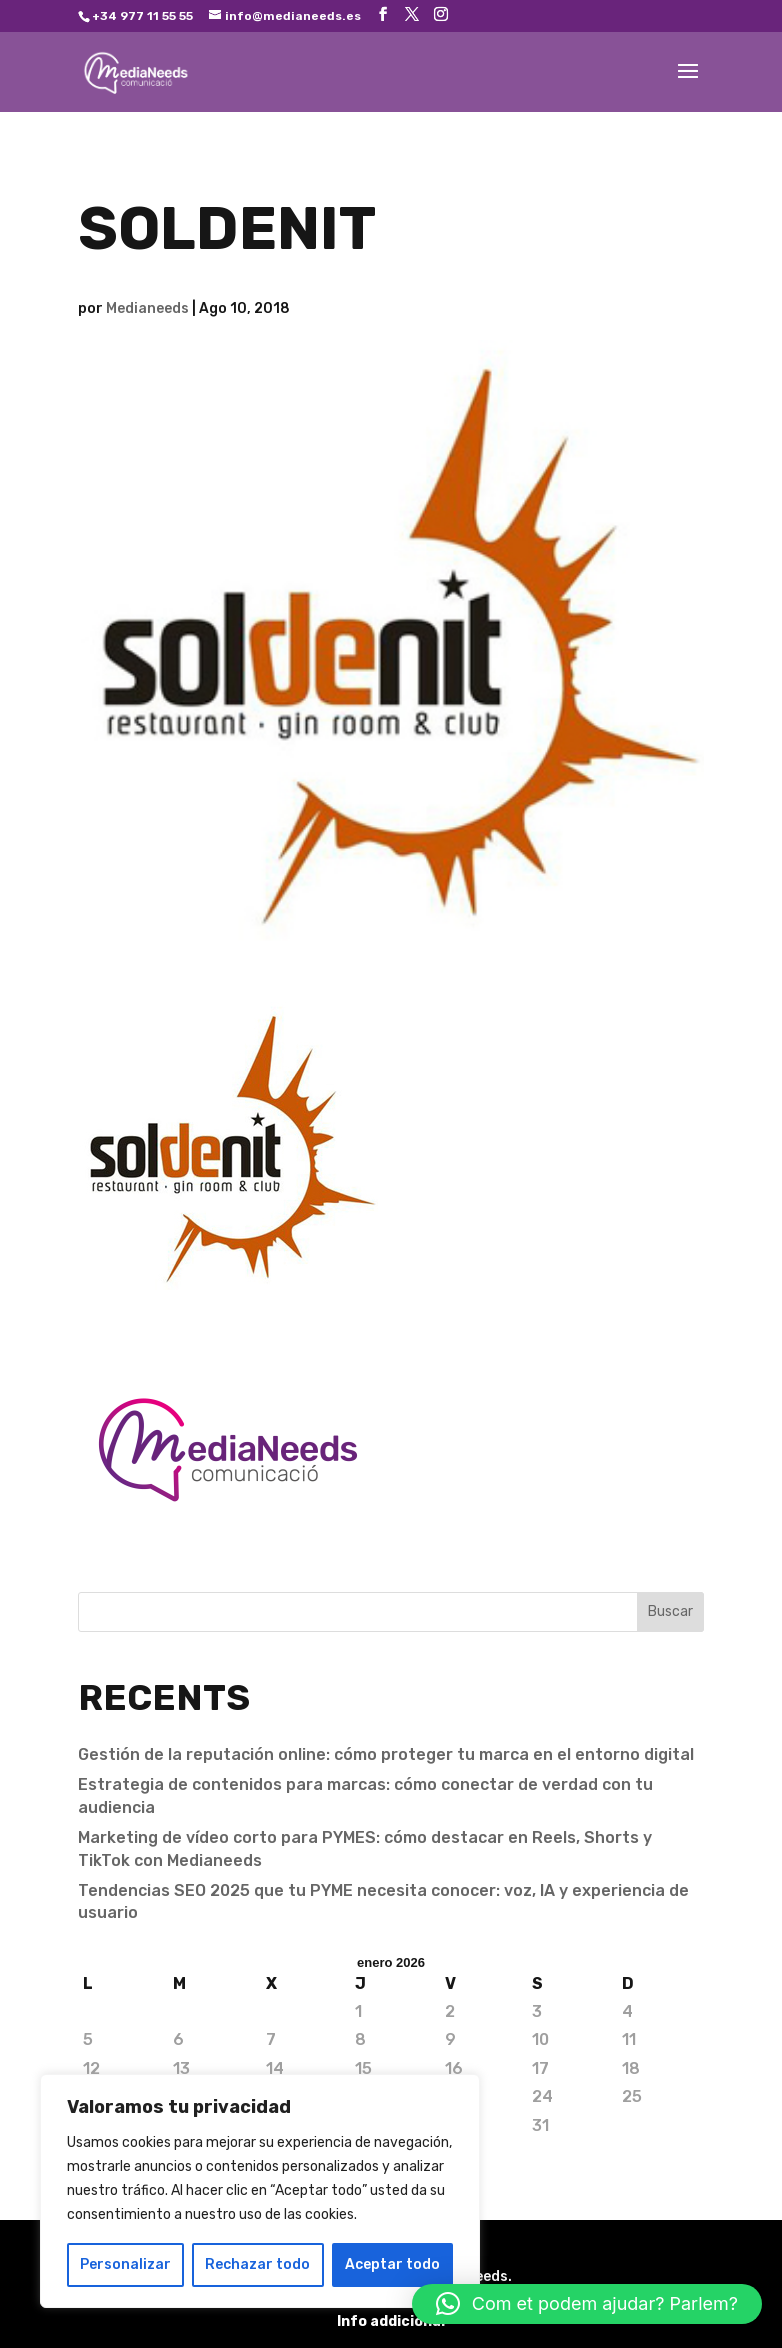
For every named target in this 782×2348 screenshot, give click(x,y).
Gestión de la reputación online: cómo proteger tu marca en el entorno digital (386, 1754)
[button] (587, 2304)
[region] (260, 2191)
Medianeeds (147, 308)
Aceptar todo (392, 2264)
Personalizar (125, 2264)
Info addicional (391, 2321)
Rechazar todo (257, 2264)
